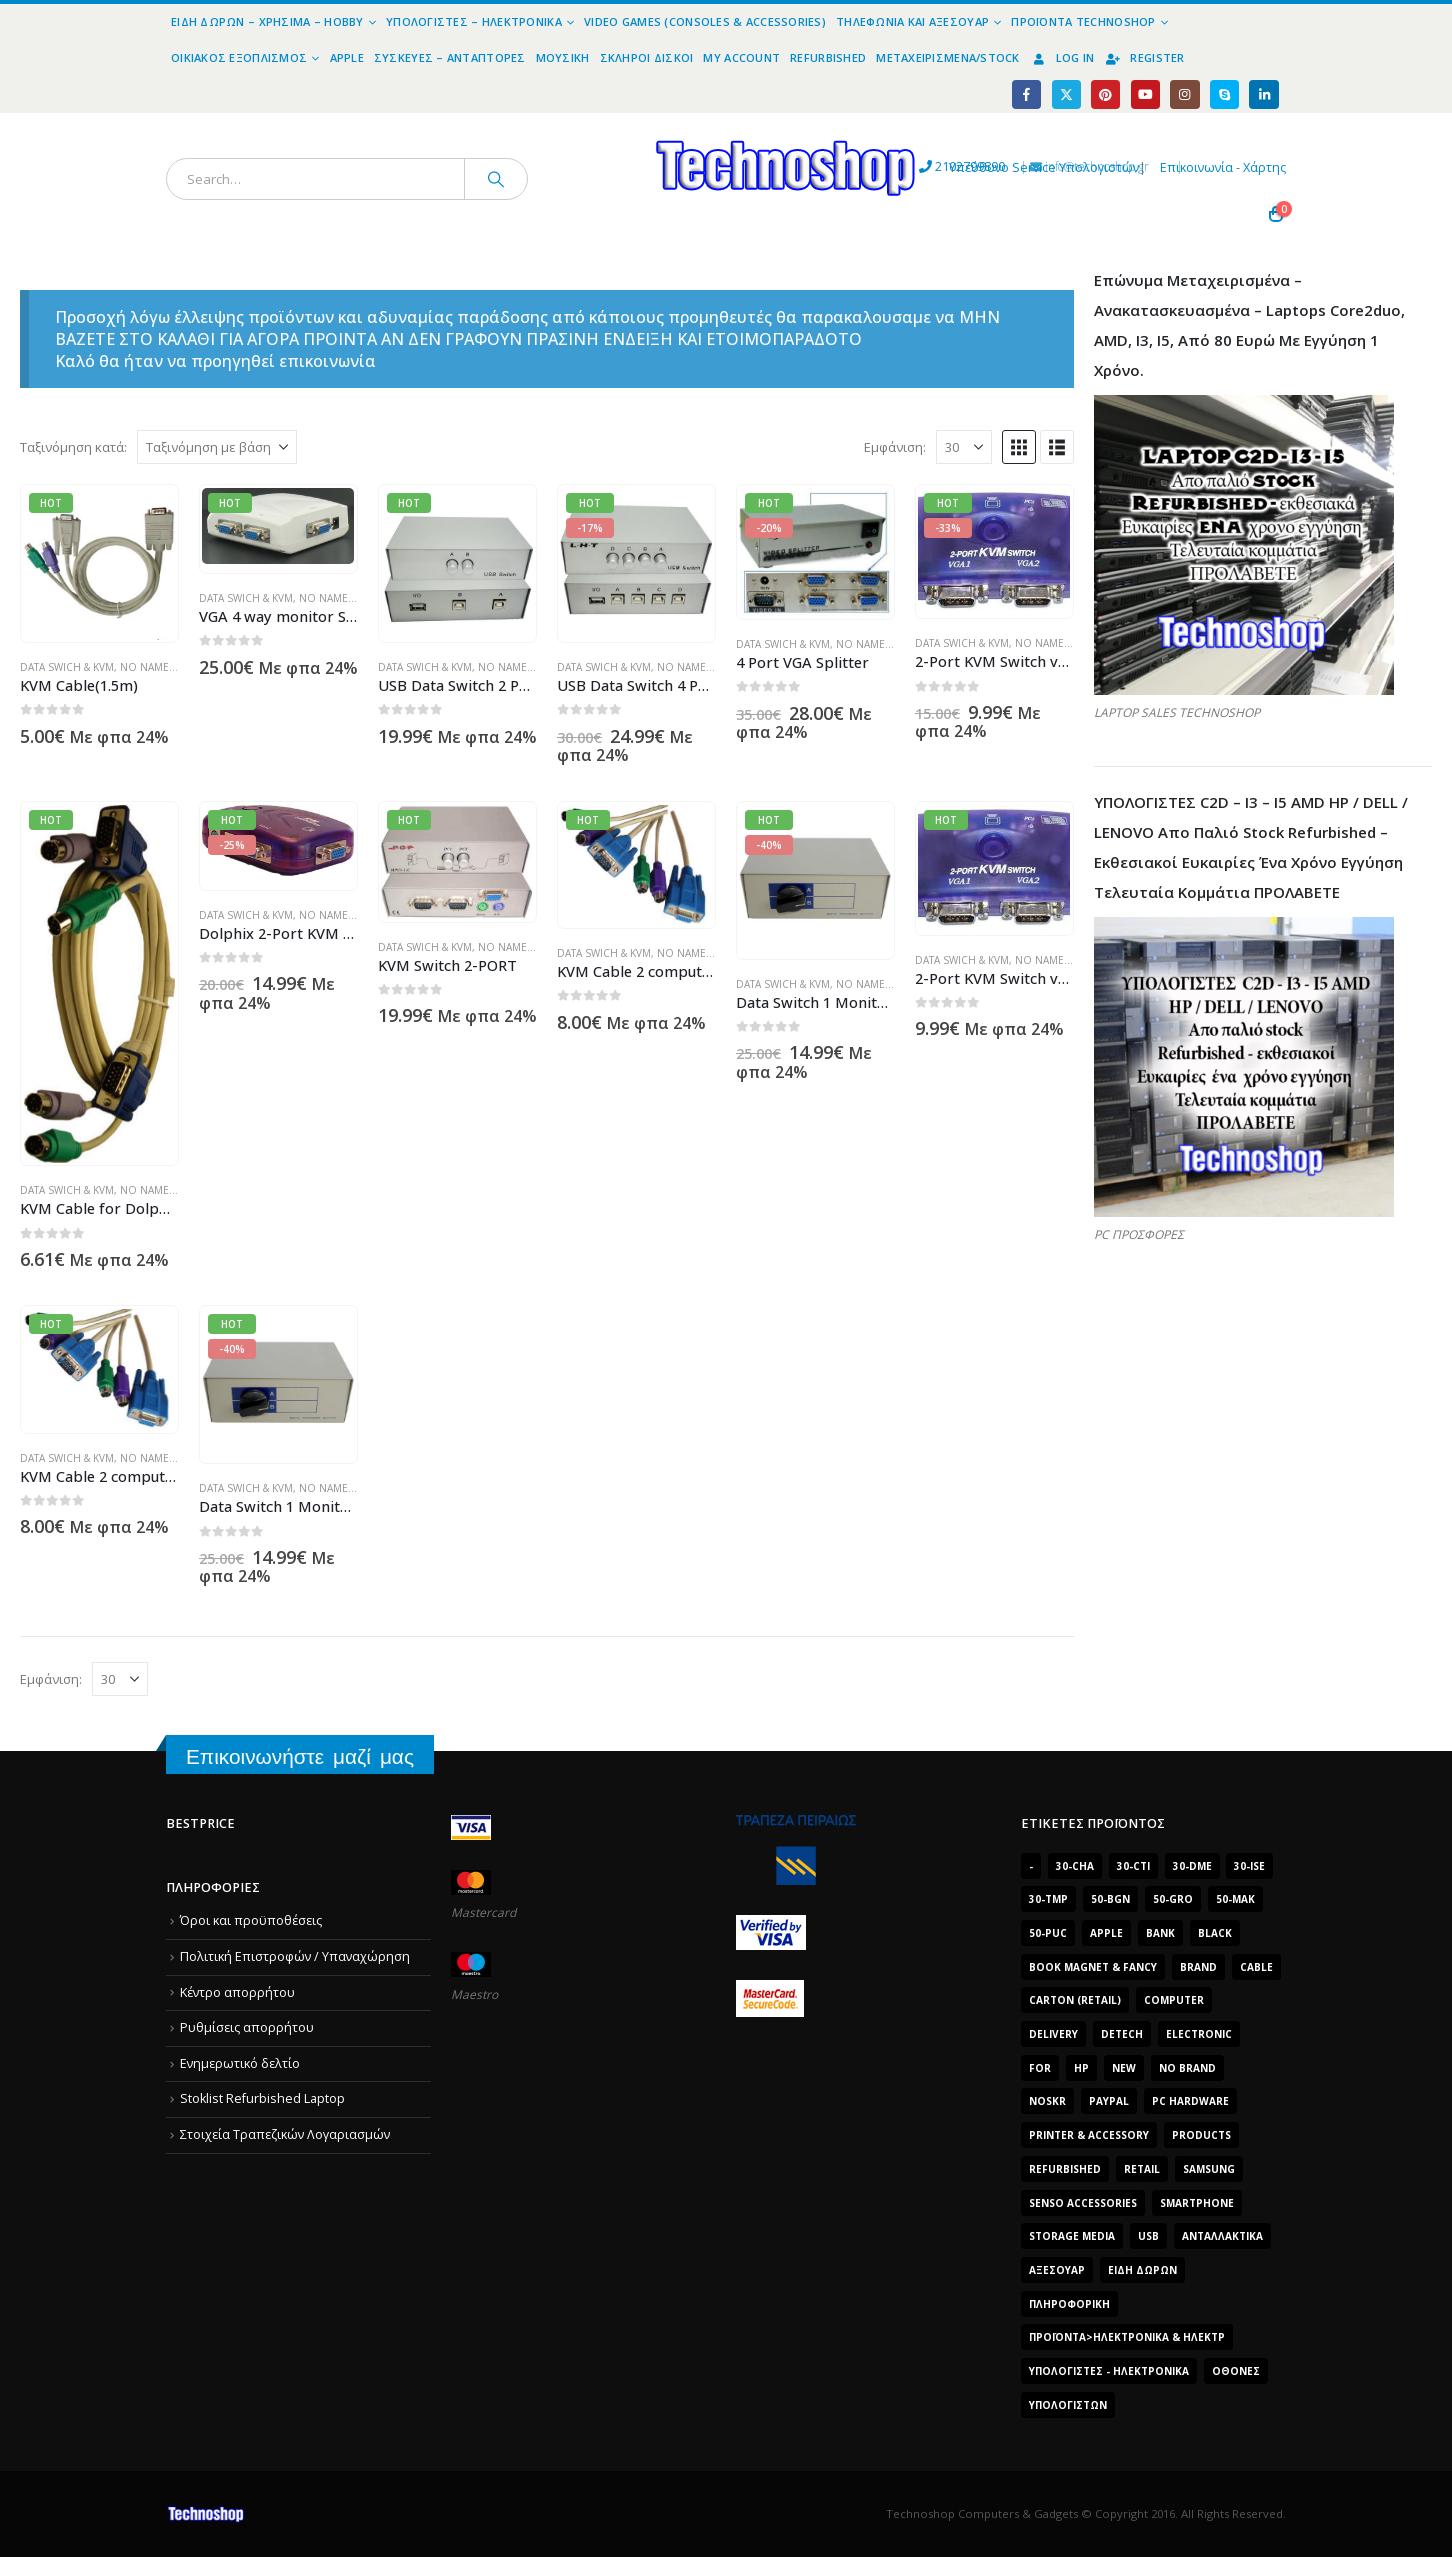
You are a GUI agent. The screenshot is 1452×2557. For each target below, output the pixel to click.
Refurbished (828, 57)
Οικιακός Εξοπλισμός (239, 57)
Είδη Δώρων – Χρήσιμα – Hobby (267, 21)
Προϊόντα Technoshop (1083, 21)
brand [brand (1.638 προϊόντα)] (1198, 1967)
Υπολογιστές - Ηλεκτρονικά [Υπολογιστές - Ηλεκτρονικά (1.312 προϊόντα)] (1109, 2371)
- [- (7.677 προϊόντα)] (1031, 1866)
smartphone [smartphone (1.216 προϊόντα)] (1197, 2203)
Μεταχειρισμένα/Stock (948, 57)
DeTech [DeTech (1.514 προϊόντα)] (1122, 2034)
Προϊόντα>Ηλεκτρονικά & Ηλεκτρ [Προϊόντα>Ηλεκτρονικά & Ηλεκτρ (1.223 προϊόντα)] (1127, 2337)
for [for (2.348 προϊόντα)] (1040, 2068)
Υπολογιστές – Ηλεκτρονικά (474, 21)
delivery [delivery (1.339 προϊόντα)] (1053, 2034)
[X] (1066, 94)
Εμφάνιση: (895, 447)
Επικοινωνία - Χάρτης (1223, 167)
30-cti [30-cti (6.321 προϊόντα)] (1133, 1866)
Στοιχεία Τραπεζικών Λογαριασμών (285, 2134)
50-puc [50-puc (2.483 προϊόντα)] (1048, 1933)
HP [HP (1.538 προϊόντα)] (1081, 2068)
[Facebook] (1026, 94)
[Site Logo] (601, 124)
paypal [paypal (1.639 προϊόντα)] (1109, 2101)
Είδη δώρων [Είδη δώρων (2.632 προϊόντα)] (1142, 2270)
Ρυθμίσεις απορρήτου (247, 2027)
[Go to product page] (100, 564)
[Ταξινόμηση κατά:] (217, 447)
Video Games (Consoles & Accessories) (705, 21)
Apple (347, 57)
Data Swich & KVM (67, 667)
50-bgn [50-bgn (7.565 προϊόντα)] (1110, 1899)
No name (144, 667)
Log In (1062, 57)
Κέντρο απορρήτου (237, 1992)
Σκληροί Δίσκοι (647, 57)
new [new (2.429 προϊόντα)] (1124, 2068)
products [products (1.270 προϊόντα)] (1201, 2135)
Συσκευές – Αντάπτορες (450, 57)
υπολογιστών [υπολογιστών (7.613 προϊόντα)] (1068, 2405)
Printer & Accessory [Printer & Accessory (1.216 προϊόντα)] (1089, 2135)
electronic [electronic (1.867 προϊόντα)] (1199, 2034)
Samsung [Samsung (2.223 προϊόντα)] (1209, 2169)
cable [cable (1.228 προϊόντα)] (1256, 1967)
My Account (741, 57)
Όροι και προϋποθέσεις (251, 1920)
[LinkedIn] (1263, 94)
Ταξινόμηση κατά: (73, 447)
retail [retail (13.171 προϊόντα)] (1142, 2169)
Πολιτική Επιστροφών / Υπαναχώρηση (295, 1956)
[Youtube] (1145, 94)
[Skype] (1224, 94)
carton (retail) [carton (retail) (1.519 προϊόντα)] (1075, 2000)
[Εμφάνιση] (964, 447)
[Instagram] (1184, 94)
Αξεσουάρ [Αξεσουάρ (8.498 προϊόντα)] (1057, 2270)
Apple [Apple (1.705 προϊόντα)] (1106, 1933)
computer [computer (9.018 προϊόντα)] (1174, 2000)
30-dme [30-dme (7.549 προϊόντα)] (1192, 1866)
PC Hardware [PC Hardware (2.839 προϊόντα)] (1190, 2101)
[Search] (496, 179)
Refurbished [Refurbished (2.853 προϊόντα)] (1065, 2169)
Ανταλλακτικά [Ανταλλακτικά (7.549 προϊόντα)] (1222, 2236)
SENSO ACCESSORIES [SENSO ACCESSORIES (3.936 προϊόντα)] (1083, 2203)
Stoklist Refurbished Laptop (262, 2099)
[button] (1019, 447)
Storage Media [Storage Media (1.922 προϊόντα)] (1072, 2236)
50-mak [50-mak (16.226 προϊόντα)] (1235, 1899)
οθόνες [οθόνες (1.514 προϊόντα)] (1236, 2371)
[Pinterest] (1105, 94)
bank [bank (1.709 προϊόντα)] (1160, 1933)
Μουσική (563, 57)
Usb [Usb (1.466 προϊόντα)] (1148, 2236)
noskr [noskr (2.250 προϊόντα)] (1047, 2101)
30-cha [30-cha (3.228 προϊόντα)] (1075, 1866)
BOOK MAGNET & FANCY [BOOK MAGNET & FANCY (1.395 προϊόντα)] (1093, 1967)
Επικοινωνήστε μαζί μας (300, 1756)
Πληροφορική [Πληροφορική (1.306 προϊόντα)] (1069, 2304)
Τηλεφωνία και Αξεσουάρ (912, 21)
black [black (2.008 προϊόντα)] (1215, 1933)
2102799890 (795, 168)
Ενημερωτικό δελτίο (240, 2063)
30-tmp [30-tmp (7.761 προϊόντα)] (1048, 1899)
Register (1144, 57)
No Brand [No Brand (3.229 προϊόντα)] (1187, 2068)
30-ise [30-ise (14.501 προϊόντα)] (1249, 1866)
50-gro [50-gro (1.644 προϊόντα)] (1173, 1899)
